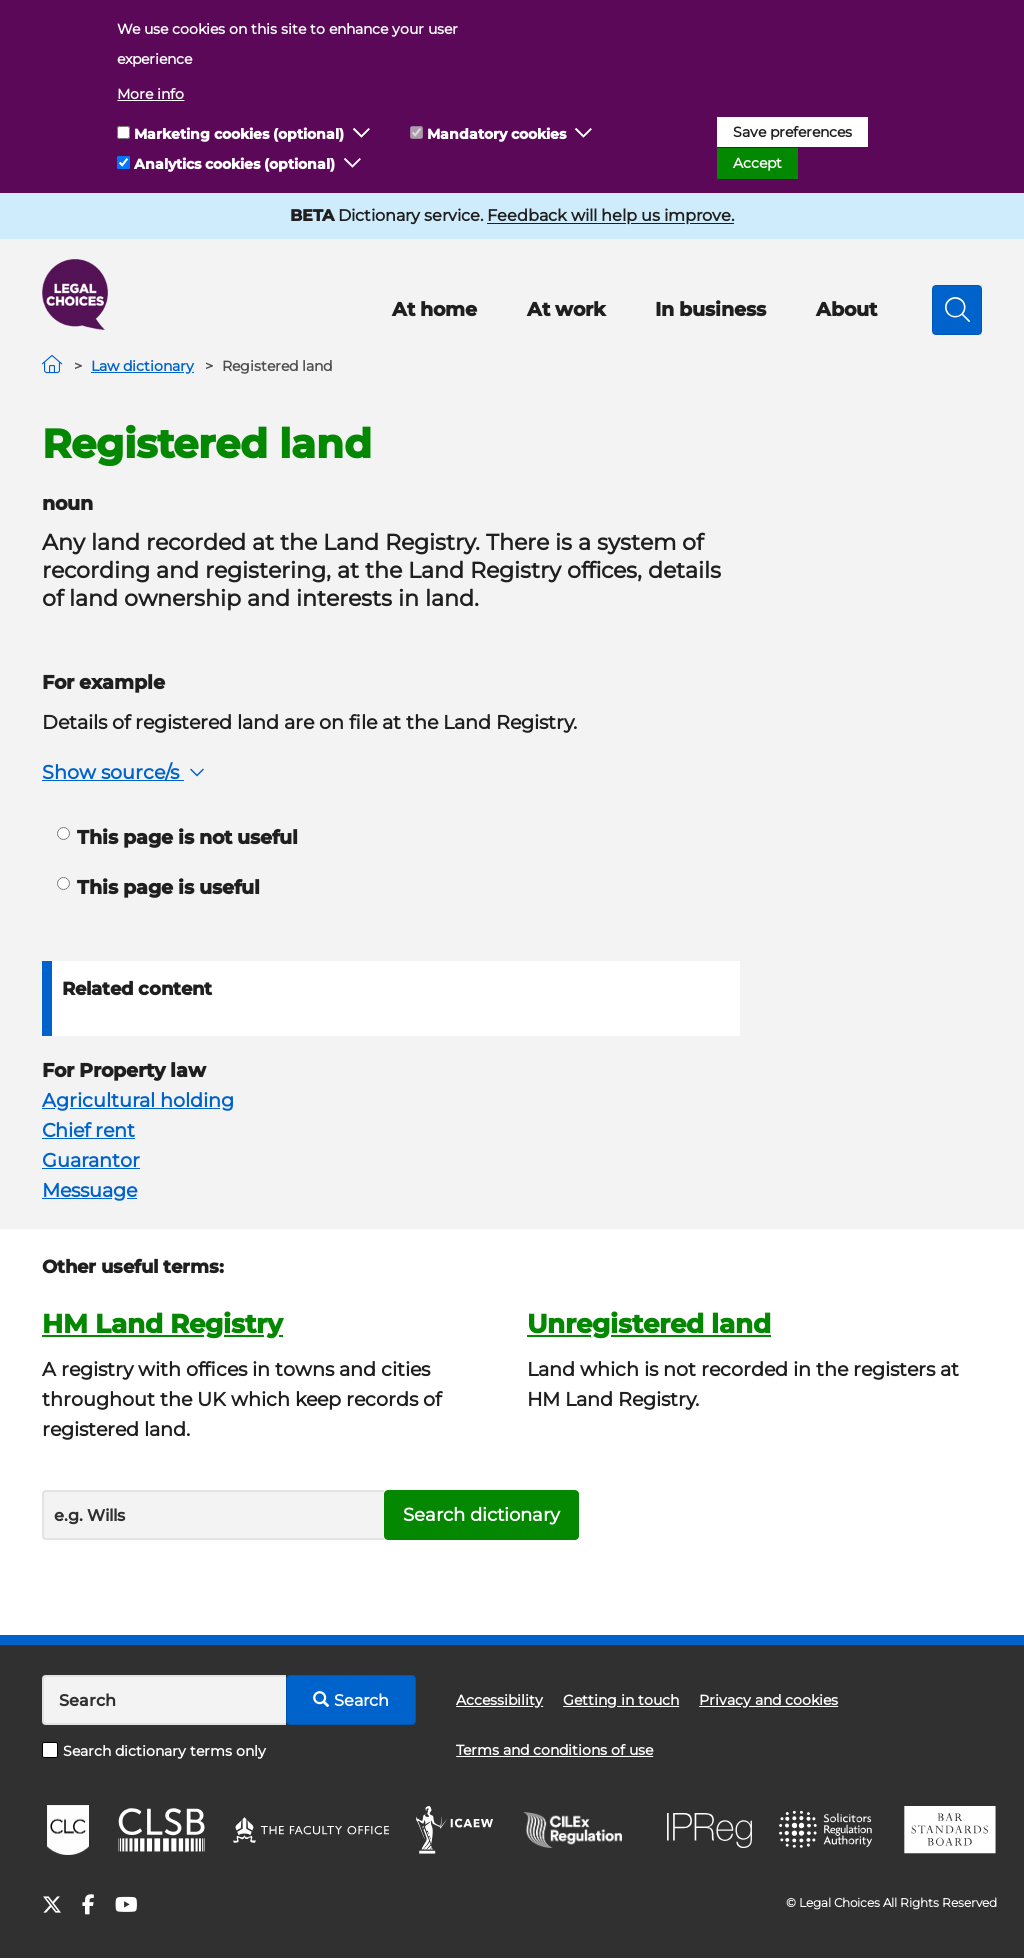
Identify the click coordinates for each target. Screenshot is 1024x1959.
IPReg (710, 1830)
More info (150, 94)
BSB (949, 1830)
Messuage (89, 1190)
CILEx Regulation (583, 1830)
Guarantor (91, 1160)
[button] (362, 134)
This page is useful (158, 887)
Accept (757, 163)
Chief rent (88, 1130)
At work (566, 309)
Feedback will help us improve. (610, 215)
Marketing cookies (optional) (239, 134)
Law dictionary (142, 366)
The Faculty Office (311, 1830)
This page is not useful (177, 837)
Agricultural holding (138, 1100)
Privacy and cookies (768, 1700)
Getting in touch (621, 1700)
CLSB (160, 1830)
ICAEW (455, 1830)
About (846, 309)
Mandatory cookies (496, 134)
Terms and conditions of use (554, 1750)
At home (434, 309)
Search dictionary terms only (154, 1751)
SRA (828, 1830)
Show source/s (125, 772)
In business (710, 309)
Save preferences (792, 132)
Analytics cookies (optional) (234, 164)
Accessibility (499, 1700)
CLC (68, 1830)
